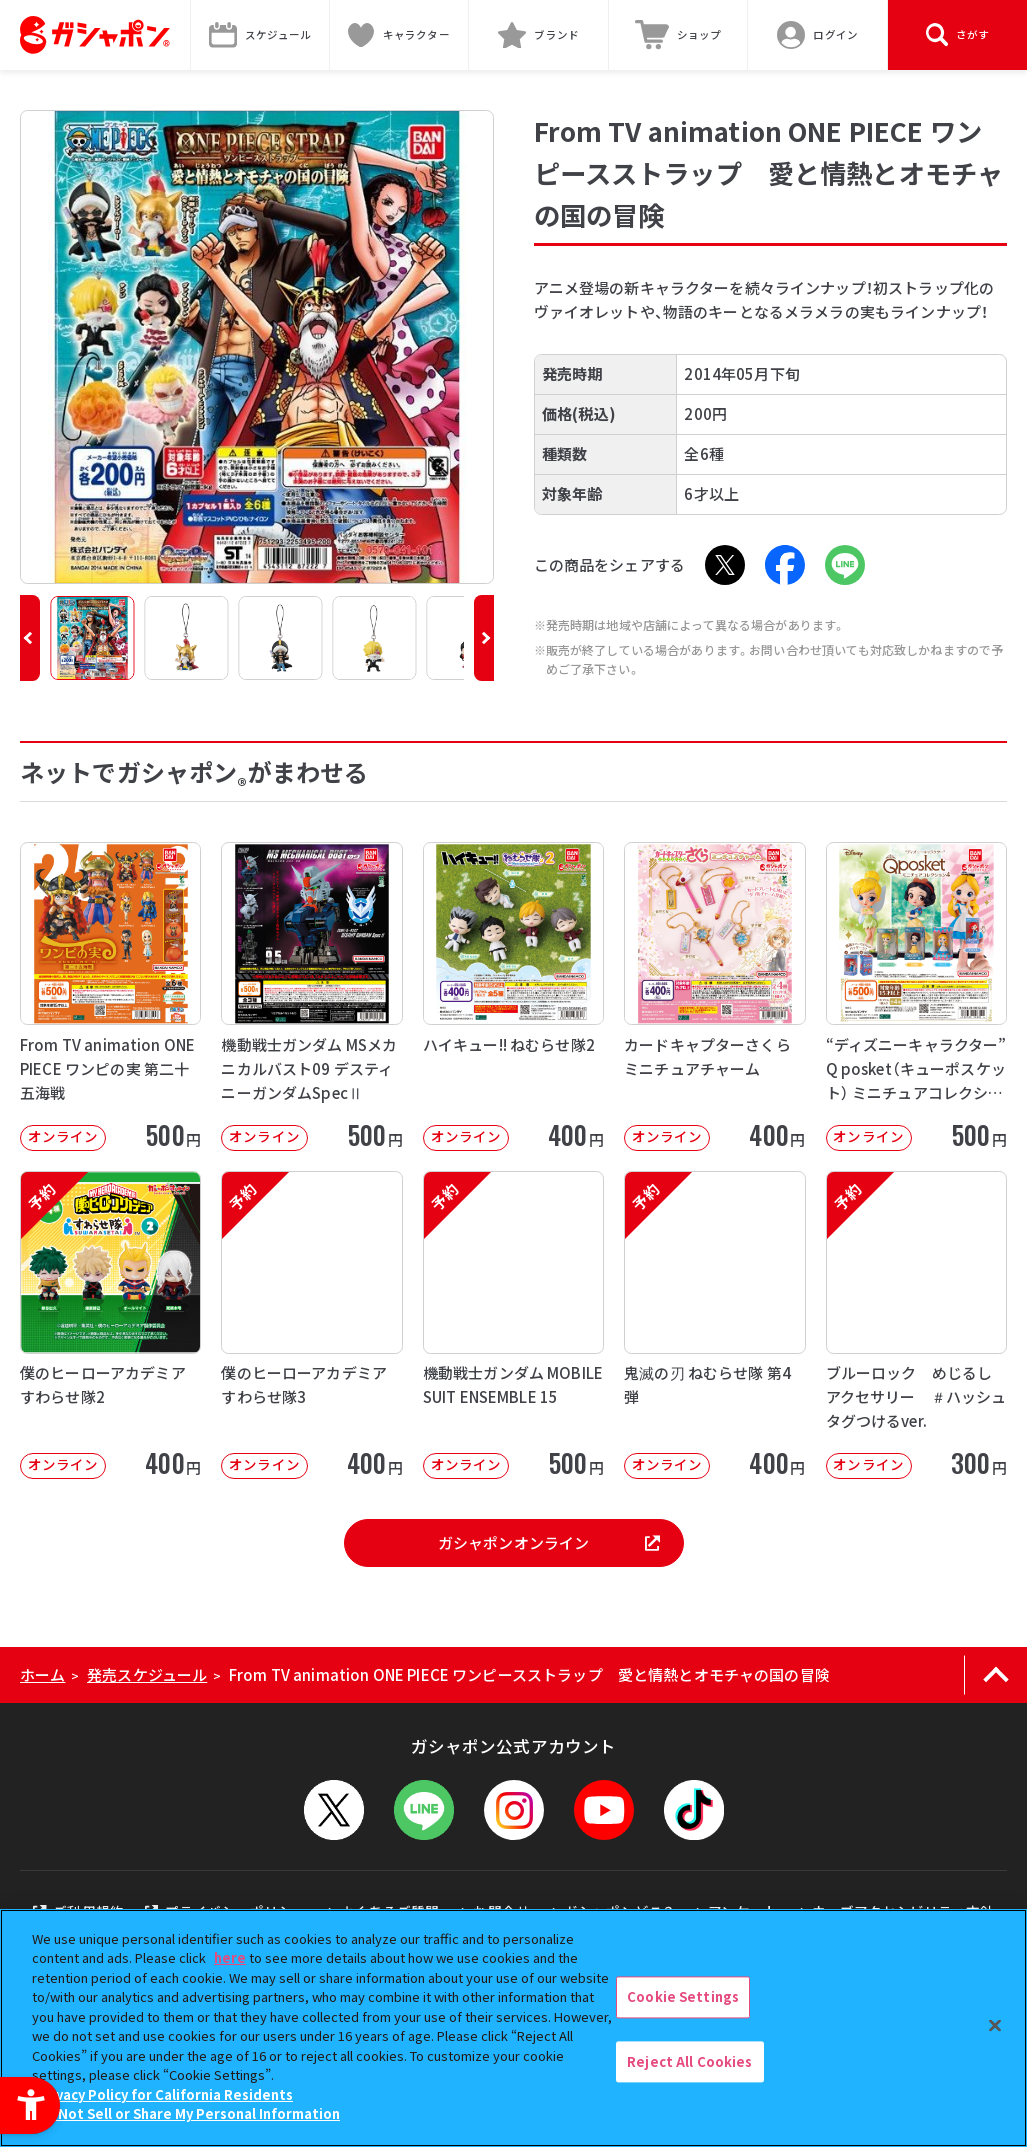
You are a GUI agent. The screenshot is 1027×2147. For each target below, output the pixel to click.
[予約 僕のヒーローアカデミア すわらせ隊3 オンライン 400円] (311, 1325)
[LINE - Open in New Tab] (845, 565)
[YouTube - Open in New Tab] (604, 1810)
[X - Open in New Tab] (725, 565)
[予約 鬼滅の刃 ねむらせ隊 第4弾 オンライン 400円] (714, 1325)
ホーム (42, 1674)
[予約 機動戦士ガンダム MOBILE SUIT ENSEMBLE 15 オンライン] (513, 1325)
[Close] (995, 2025)
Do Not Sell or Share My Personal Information (188, 2113)
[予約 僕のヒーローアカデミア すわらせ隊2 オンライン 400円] (110, 1325)
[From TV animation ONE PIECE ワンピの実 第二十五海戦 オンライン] (110, 996)
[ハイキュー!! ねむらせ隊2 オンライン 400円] (513, 996)
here (230, 1957)
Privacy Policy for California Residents (165, 2094)
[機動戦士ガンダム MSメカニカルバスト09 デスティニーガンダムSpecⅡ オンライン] (311, 996)
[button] (30, 638)
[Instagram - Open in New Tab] (514, 1810)
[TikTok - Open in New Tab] (694, 1810)
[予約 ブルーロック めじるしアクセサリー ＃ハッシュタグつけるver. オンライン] (916, 1325)
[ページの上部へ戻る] (995, 1675)
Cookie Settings (683, 1996)
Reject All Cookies (689, 2061)
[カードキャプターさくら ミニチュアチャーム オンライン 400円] (714, 996)
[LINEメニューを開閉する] (424, 1810)
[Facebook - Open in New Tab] (785, 565)
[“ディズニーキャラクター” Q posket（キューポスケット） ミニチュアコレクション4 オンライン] (916, 996)
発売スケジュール (147, 1674)
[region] (513, 2028)
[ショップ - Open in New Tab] (679, 35)
